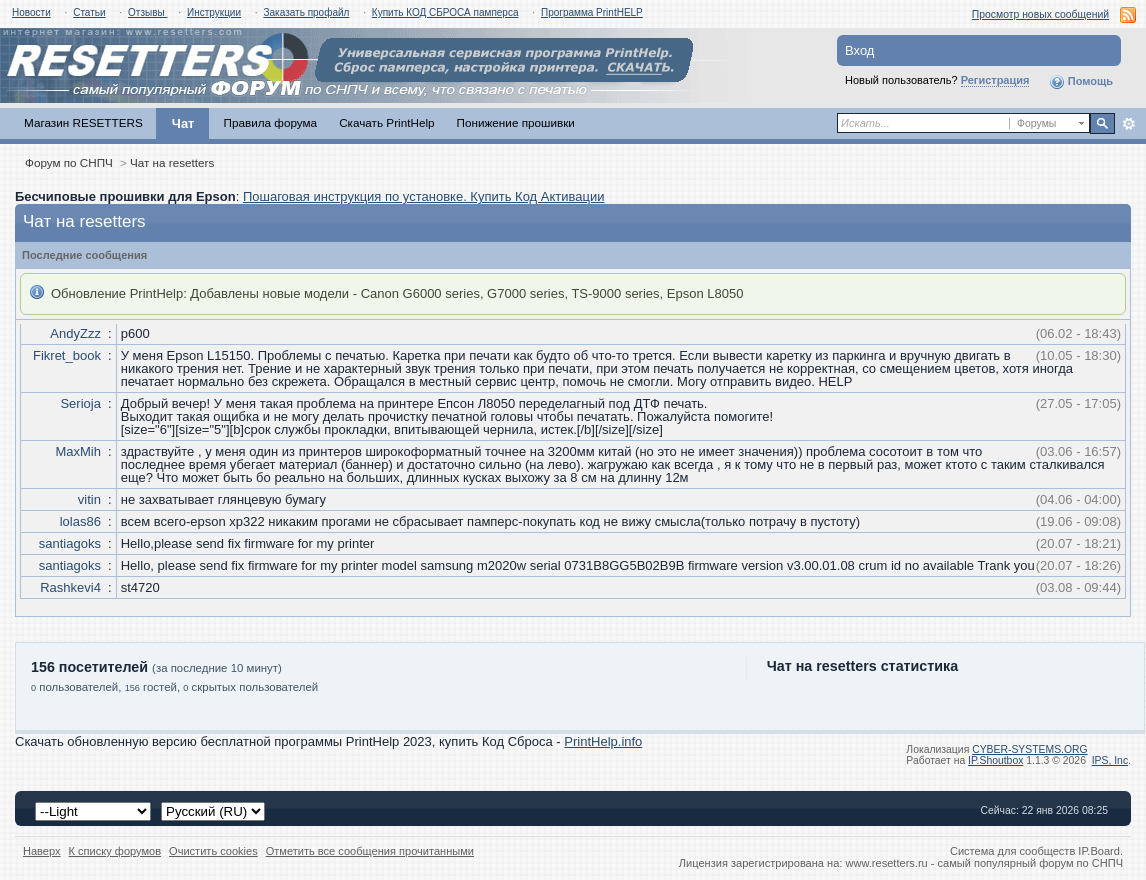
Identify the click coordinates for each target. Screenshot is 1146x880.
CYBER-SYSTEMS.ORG (1029, 749)
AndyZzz (75, 333)
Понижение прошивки (516, 122)
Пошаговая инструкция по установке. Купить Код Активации (424, 196)
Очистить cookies (213, 851)
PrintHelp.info (603, 741)
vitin (89, 499)
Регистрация (995, 80)
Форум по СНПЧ (69, 162)
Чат (183, 123)
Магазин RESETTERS (83, 122)
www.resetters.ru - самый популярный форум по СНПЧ (984, 863)
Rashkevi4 (70, 587)
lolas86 (80, 521)
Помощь (1081, 82)
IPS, (1110, 760)
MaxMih (78, 451)
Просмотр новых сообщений (1040, 14)
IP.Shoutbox (995, 760)
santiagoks (70, 543)
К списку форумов (115, 851)
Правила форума (270, 122)
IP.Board (1099, 851)
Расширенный (1128, 124)
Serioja (80, 403)
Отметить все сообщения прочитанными (370, 851)
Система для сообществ (1012, 851)
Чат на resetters (172, 162)
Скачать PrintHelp (386, 122)
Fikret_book (67, 355)
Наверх (42, 851)
